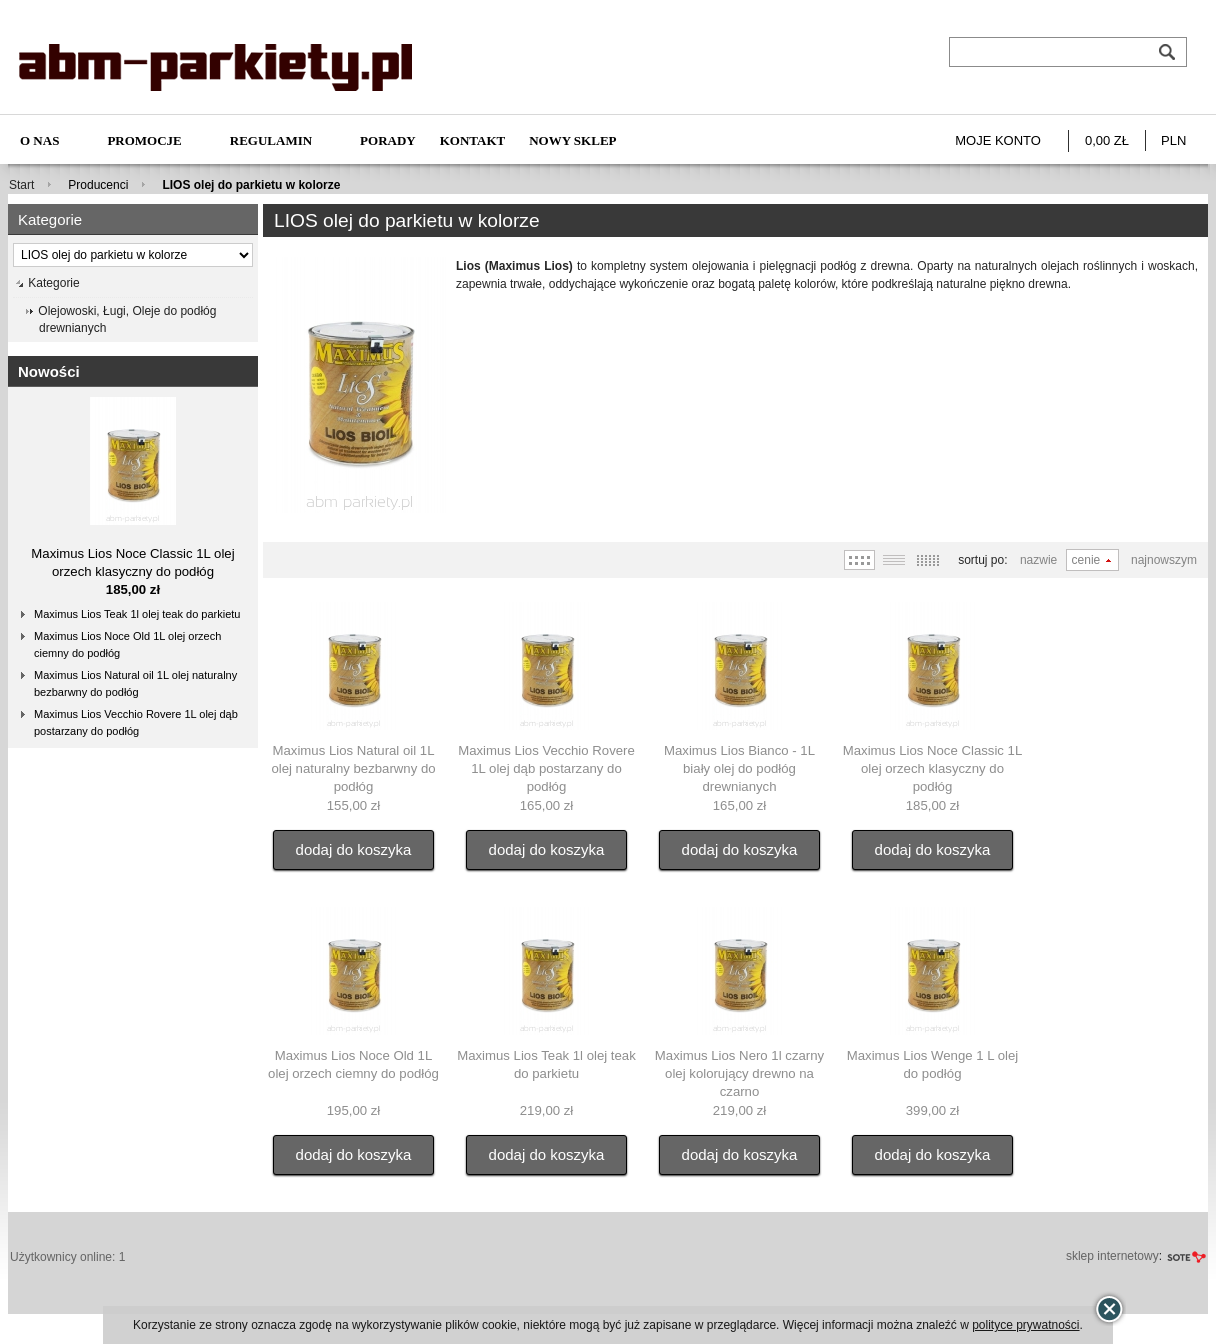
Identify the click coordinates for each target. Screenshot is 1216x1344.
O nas (39, 140)
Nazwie (1038, 560)
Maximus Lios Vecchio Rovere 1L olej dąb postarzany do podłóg (136, 722)
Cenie (1086, 560)
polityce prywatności (1025, 1325)
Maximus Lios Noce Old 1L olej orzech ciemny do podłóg (127, 644)
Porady (388, 140)
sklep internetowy (1112, 1256)
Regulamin (271, 140)
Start (21, 185)
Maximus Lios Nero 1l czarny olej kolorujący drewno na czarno (739, 1073)
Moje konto (998, 140)
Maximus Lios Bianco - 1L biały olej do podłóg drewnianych (739, 768)
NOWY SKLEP (572, 140)
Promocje (144, 140)
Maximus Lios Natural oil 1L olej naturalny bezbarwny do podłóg (135, 683)
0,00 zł (1107, 140)
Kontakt (473, 140)
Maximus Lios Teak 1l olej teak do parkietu (137, 614)
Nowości (49, 371)
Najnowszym (1164, 560)
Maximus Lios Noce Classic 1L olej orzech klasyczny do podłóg (933, 768)
